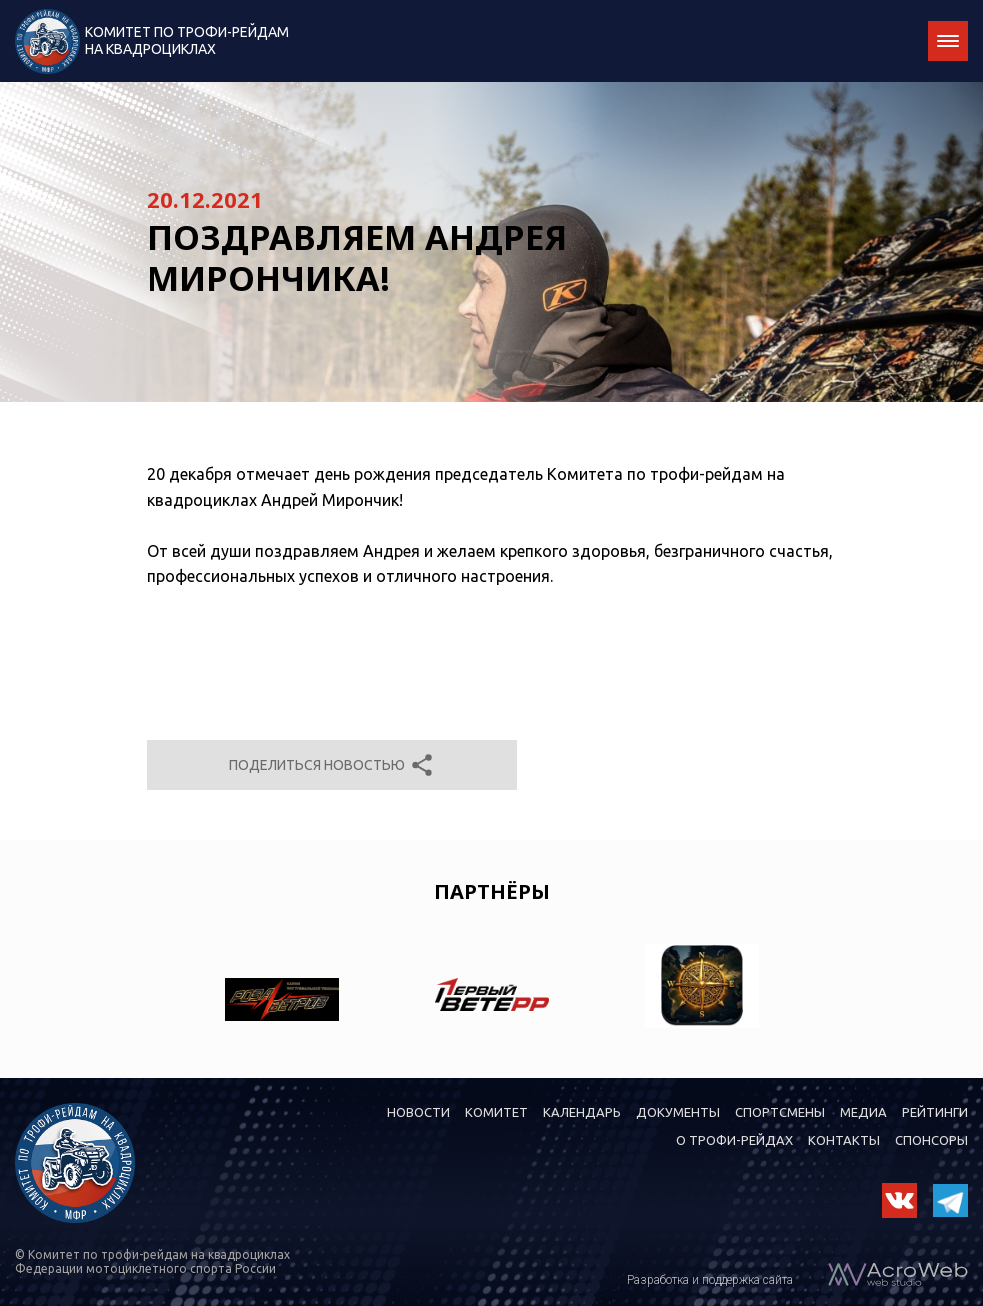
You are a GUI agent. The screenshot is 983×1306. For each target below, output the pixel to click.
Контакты (844, 1140)
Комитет (496, 1112)
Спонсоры (931, 1140)
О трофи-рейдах (734, 1140)
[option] (282, 986)
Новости (418, 1112)
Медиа (863, 1112)
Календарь (582, 1112)
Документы (678, 1112)
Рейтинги (935, 1112)
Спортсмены (780, 1112)
